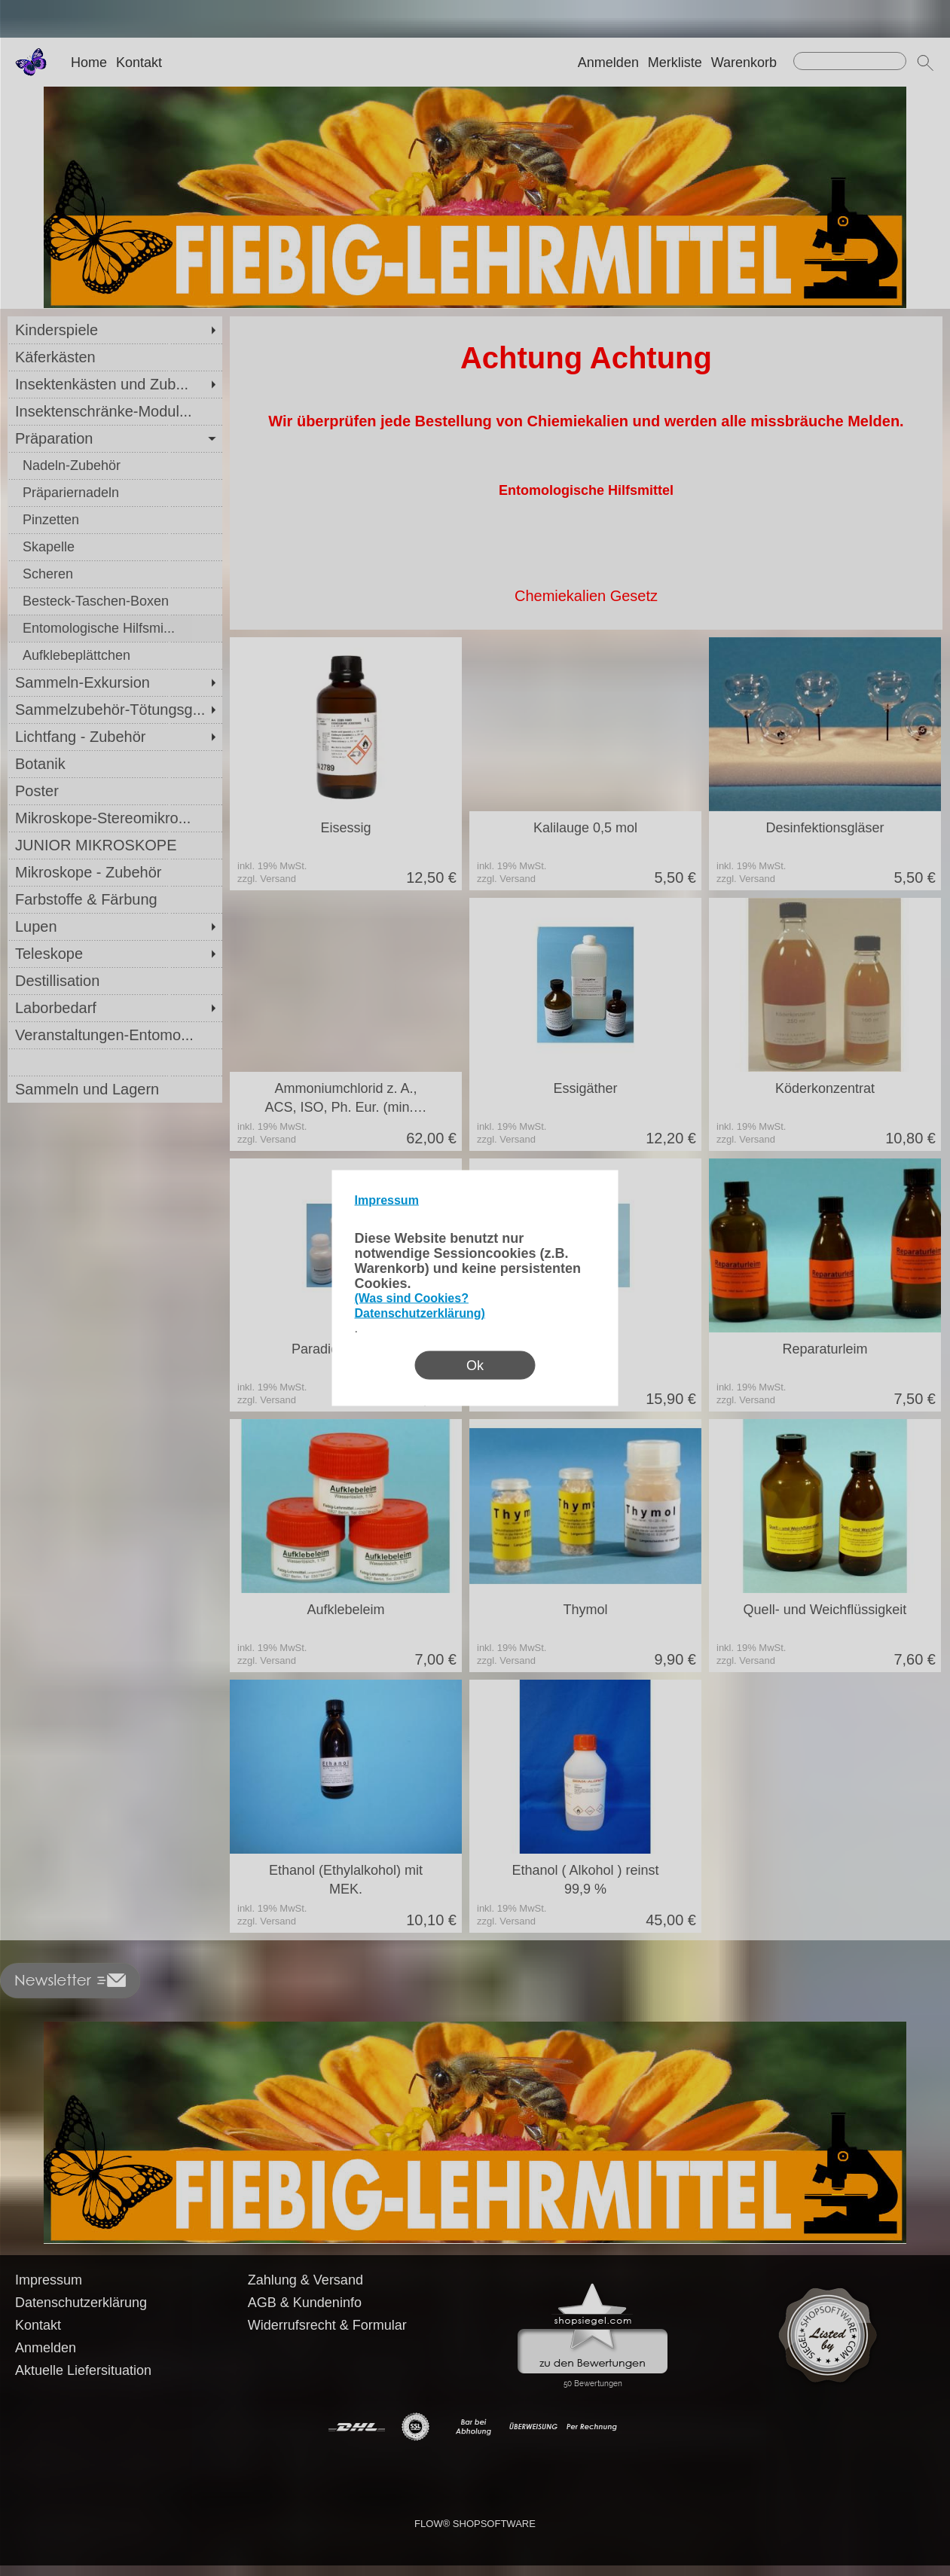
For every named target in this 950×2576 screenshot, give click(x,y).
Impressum (387, 1200)
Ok (475, 1365)
